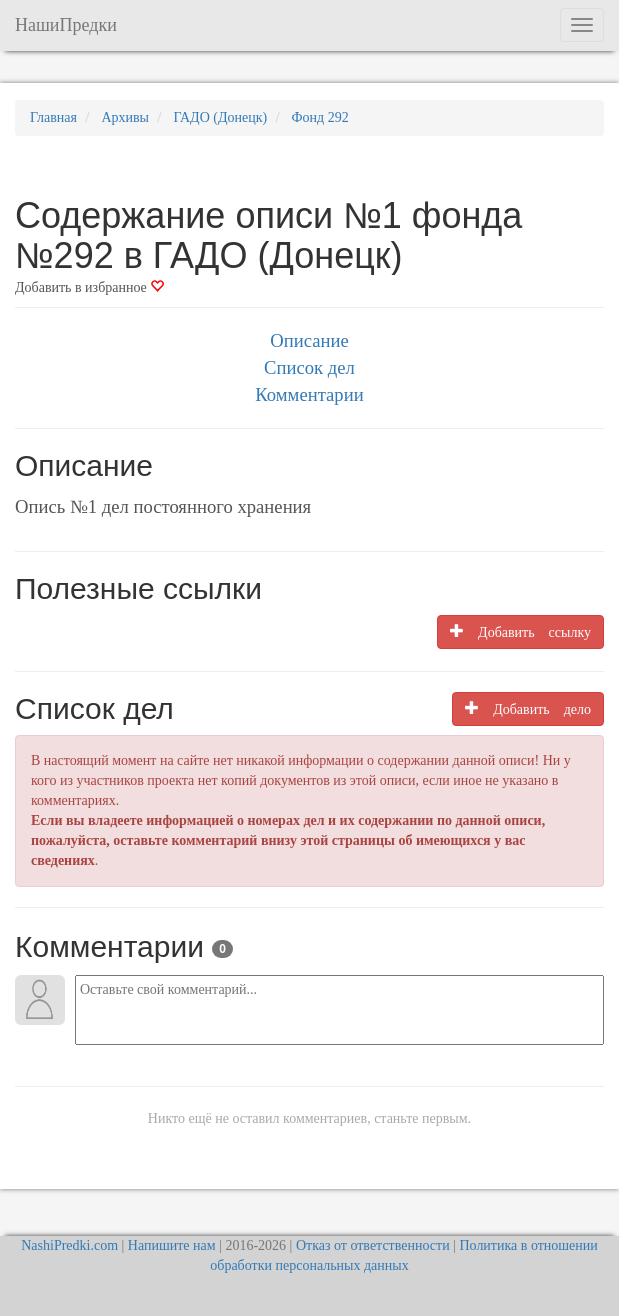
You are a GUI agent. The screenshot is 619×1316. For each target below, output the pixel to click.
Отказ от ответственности (373, 1245)
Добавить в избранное (89, 287)
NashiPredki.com (69, 1245)
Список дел (309, 367)
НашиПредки (66, 25)
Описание (309, 340)
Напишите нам (172, 1245)
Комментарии (309, 394)
